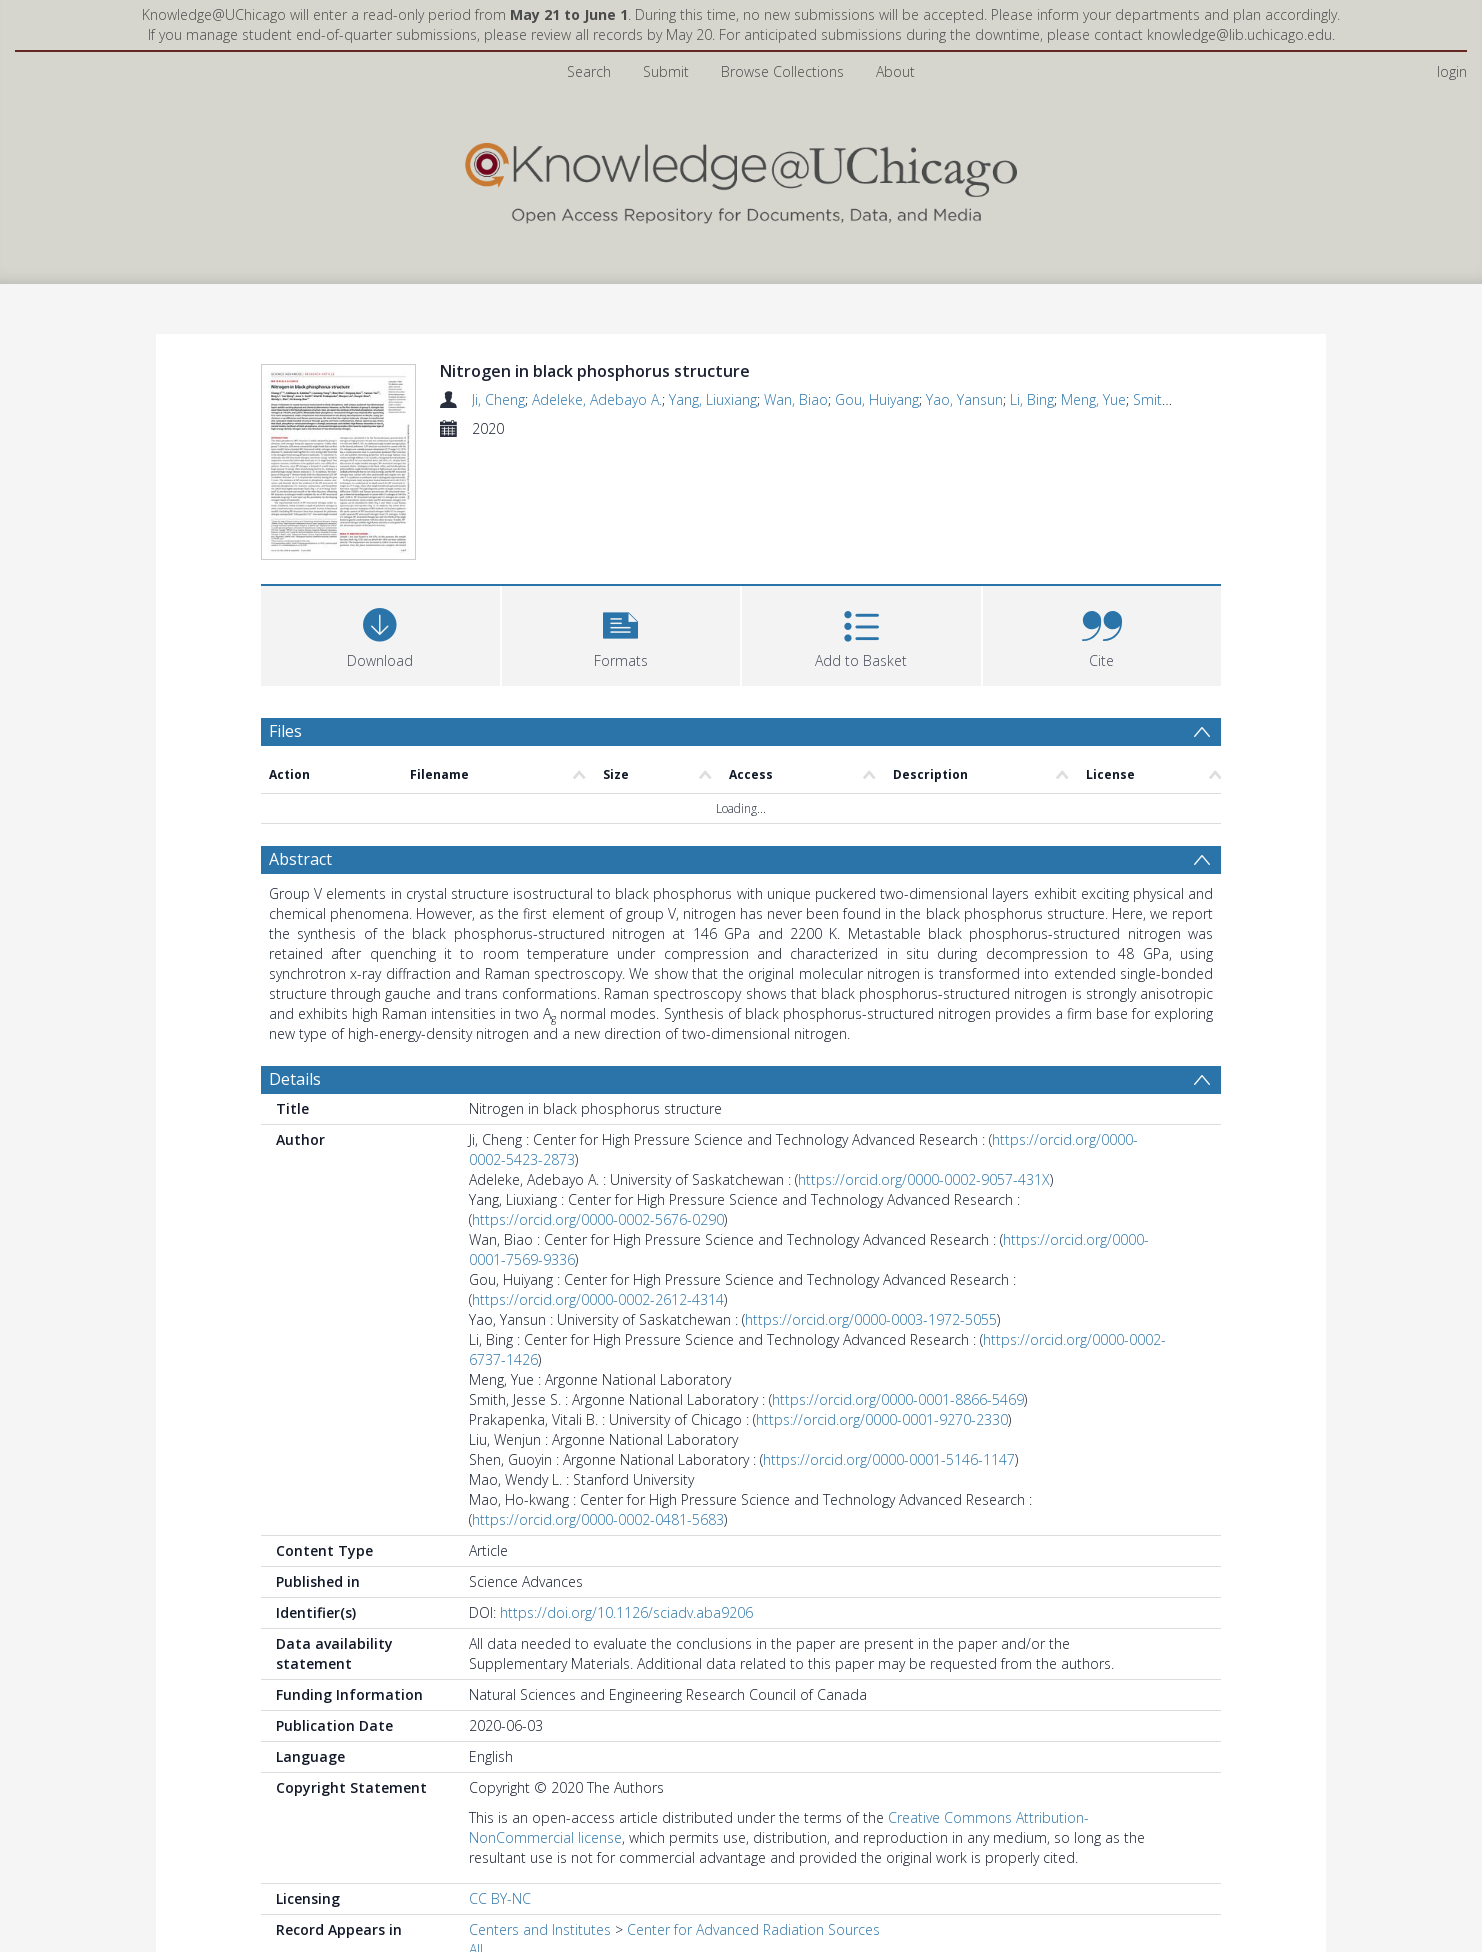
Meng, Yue (1093, 399)
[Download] (380, 639)
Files (285, 737)
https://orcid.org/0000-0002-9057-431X (924, 1185)
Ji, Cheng (498, 399)
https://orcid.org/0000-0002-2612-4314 (598, 1305)
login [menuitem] (1452, 71)
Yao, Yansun (964, 399)
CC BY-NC (500, 1904)
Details (295, 1085)
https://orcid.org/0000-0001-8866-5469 (898, 1405)
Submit (666, 71)
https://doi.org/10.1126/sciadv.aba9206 (626, 1618)
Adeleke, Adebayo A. (597, 399)
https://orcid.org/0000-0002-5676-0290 (598, 1225)
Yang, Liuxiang (713, 399)
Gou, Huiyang (877, 399)
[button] (621, 639)
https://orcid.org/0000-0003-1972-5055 (871, 1325)
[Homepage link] (741, 178)
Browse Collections (782, 71)
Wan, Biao (796, 399)
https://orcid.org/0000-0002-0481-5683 (598, 1525)
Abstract (300, 865)
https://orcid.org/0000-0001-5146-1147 (889, 1465)
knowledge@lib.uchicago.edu (1239, 34)
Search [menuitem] (589, 71)
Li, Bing (1032, 399)
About (895, 71)
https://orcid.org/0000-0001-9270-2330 (882, 1425)
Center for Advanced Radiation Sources (753, 1935)
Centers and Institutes (540, 1935)
